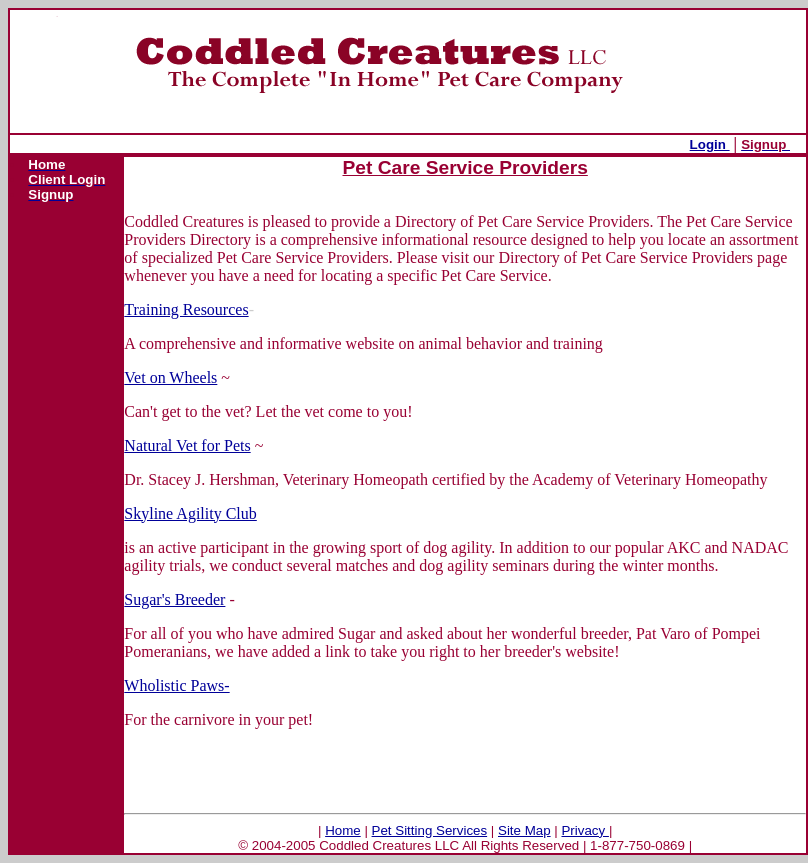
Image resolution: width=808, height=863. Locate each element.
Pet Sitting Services (430, 830)
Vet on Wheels (170, 377)
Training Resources (186, 309)
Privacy (584, 830)
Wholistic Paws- (176, 685)
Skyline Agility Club (190, 513)
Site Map (524, 830)
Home (343, 830)
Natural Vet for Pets (187, 445)
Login (710, 144)
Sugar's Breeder (174, 599)
